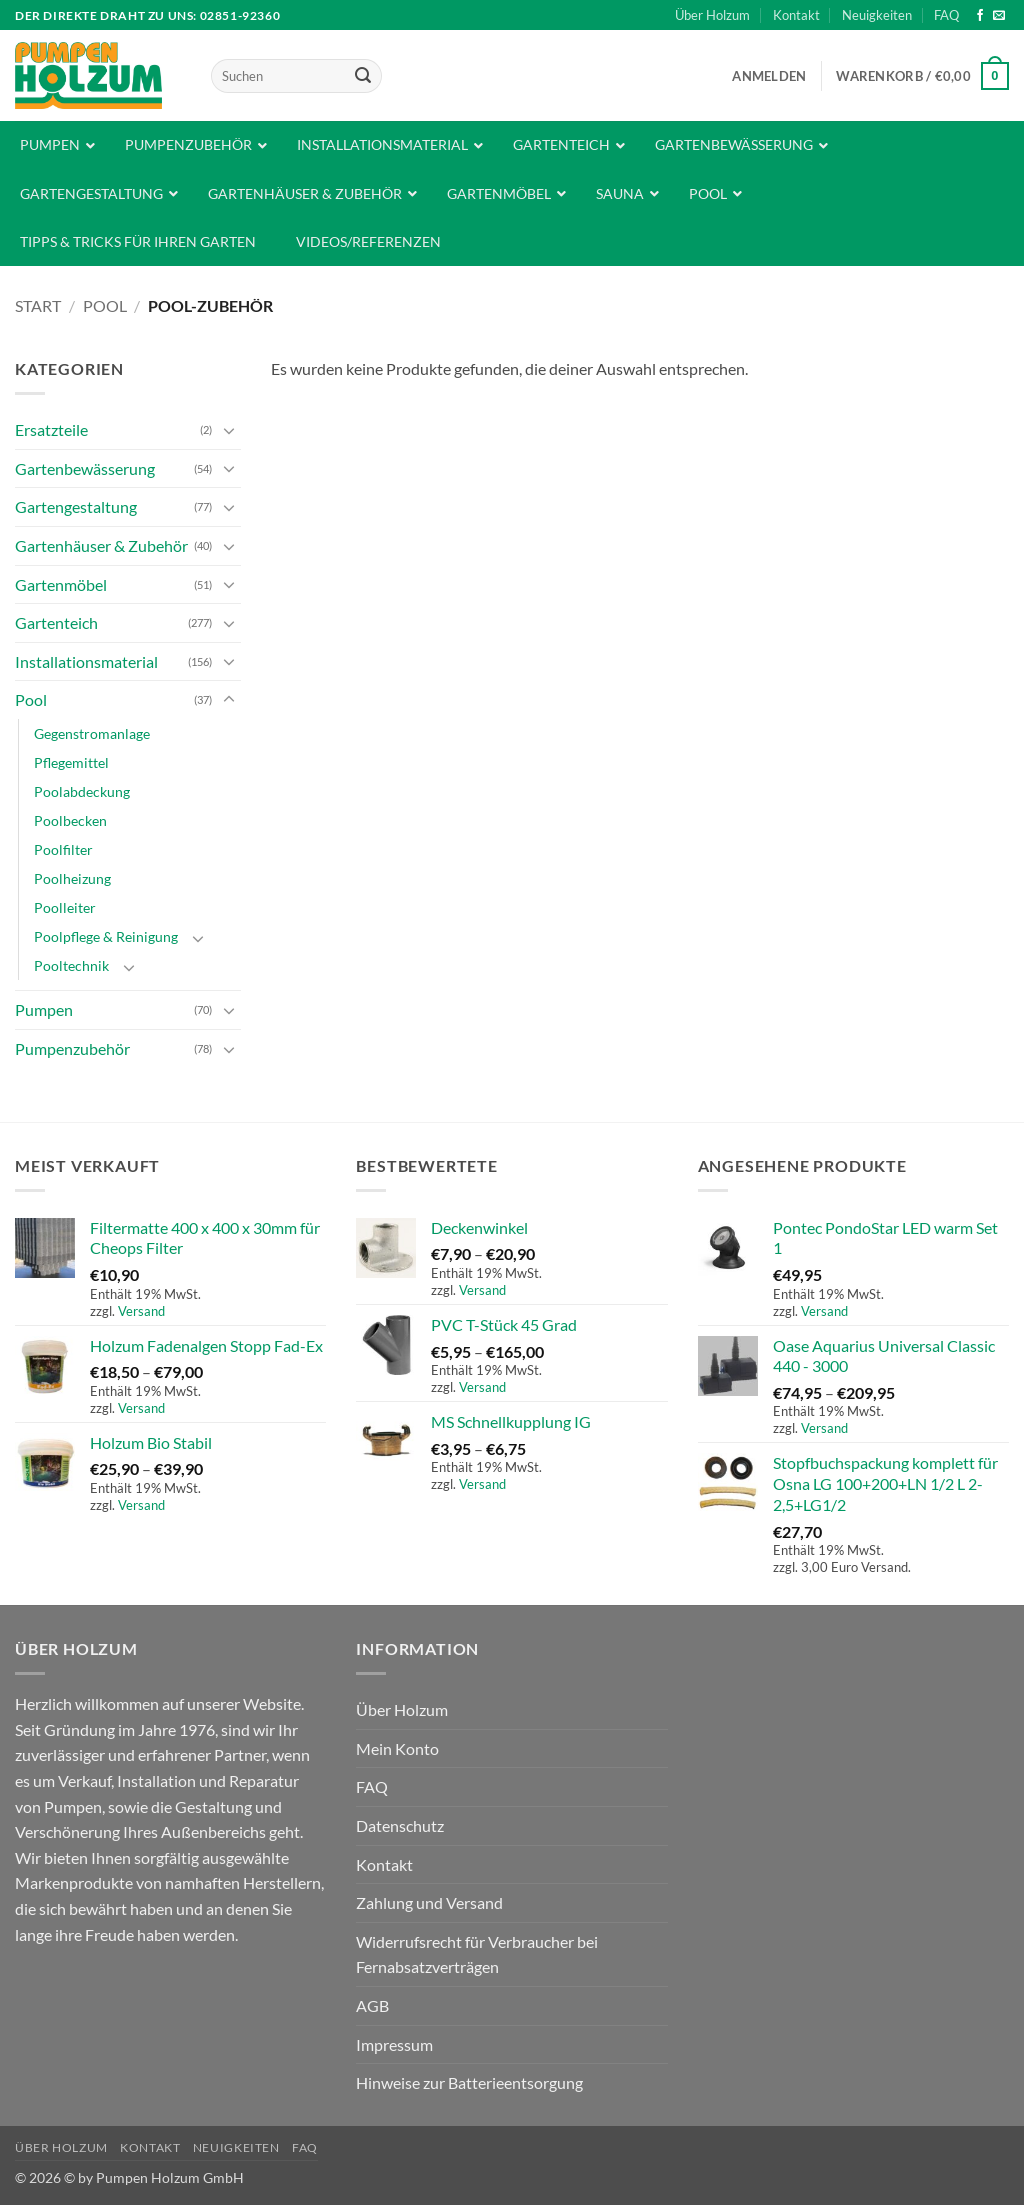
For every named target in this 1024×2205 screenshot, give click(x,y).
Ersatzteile (51, 429)
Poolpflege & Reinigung (106, 936)
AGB (372, 2005)
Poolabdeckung (82, 791)
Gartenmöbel (61, 584)
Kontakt (796, 15)
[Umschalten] (229, 430)
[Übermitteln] (363, 76)
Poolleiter (65, 907)
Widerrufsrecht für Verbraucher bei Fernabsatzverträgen (477, 1954)
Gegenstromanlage (92, 733)
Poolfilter (63, 849)
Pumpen (44, 1009)
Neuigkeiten (877, 15)
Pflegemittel (71, 762)
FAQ (946, 15)
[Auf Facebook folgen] (980, 16)
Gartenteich (56, 622)
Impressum (394, 2044)
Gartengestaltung (76, 506)
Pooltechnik (71, 965)
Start (38, 305)
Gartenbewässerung (85, 468)
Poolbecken (70, 820)
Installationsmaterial (86, 661)
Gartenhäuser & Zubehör (101, 545)
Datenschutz (400, 1825)
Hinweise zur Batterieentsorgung (469, 2082)
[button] (769, 76)
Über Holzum (712, 15)
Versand (141, 1311)
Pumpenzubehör (72, 1048)
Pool (105, 305)
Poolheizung (72, 878)
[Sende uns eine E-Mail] (999, 16)
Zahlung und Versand (429, 1902)
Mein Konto (397, 1748)
